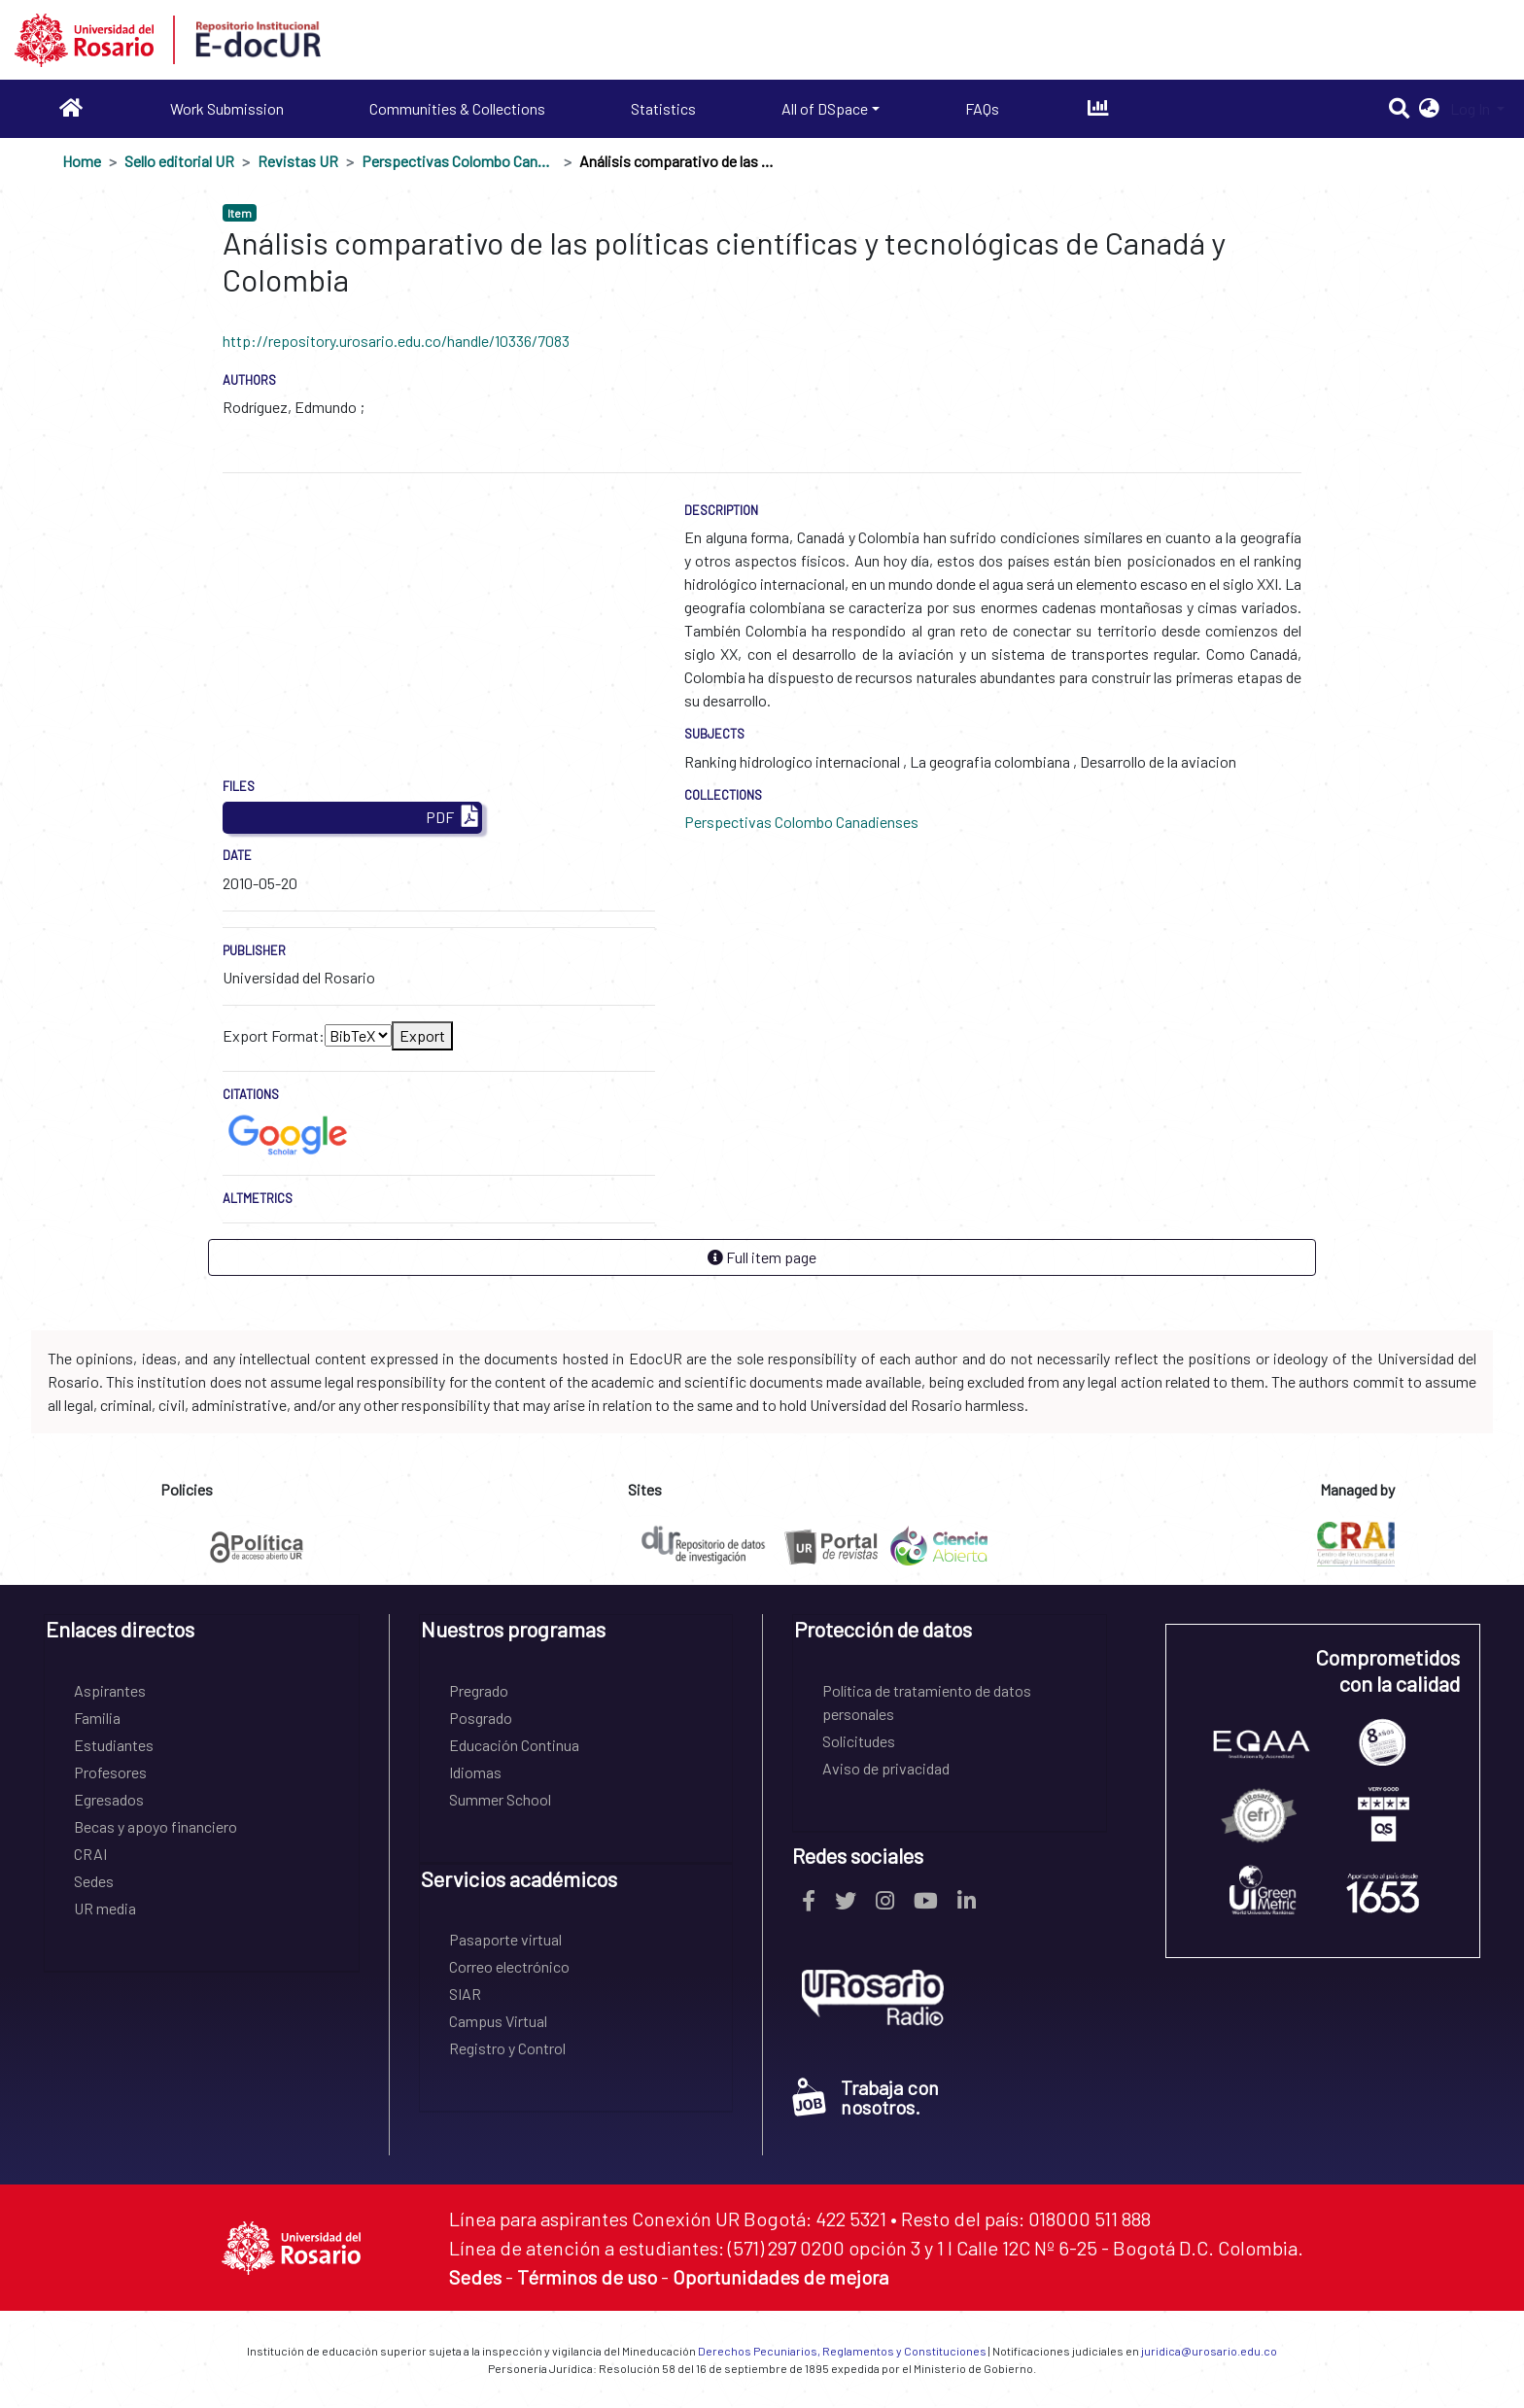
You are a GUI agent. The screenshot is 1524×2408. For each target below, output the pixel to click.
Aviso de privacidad (886, 1768)
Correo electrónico (509, 1966)
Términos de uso (587, 2276)
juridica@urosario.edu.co (1209, 2350)
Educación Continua (514, 1745)
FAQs (982, 108)
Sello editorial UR (179, 161)
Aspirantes (110, 1690)
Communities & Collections (457, 108)
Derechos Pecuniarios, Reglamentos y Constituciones (842, 2350)
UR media (105, 1908)
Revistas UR (298, 161)
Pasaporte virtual (505, 1939)
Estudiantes (114, 1745)
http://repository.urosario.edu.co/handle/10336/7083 (396, 340)
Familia (97, 1717)
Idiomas (475, 1772)
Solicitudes (858, 1741)
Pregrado (478, 1690)
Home (81, 161)
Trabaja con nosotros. (865, 2097)
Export (422, 1035)
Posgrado (480, 1717)
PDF (452, 818)
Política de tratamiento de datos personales (926, 1702)
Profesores (110, 1772)
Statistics (663, 108)
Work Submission (227, 108)
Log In (1471, 108)
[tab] (202, 1636)
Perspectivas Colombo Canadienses (459, 161)
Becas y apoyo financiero (155, 1826)
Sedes (94, 1881)
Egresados (109, 1799)
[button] (1429, 108)
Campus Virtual (498, 2021)
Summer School (500, 1799)
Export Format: (274, 1035)
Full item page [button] (762, 1257)
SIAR (465, 1993)
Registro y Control (507, 2048)
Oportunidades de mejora (780, 2276)
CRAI (90, 1853)
